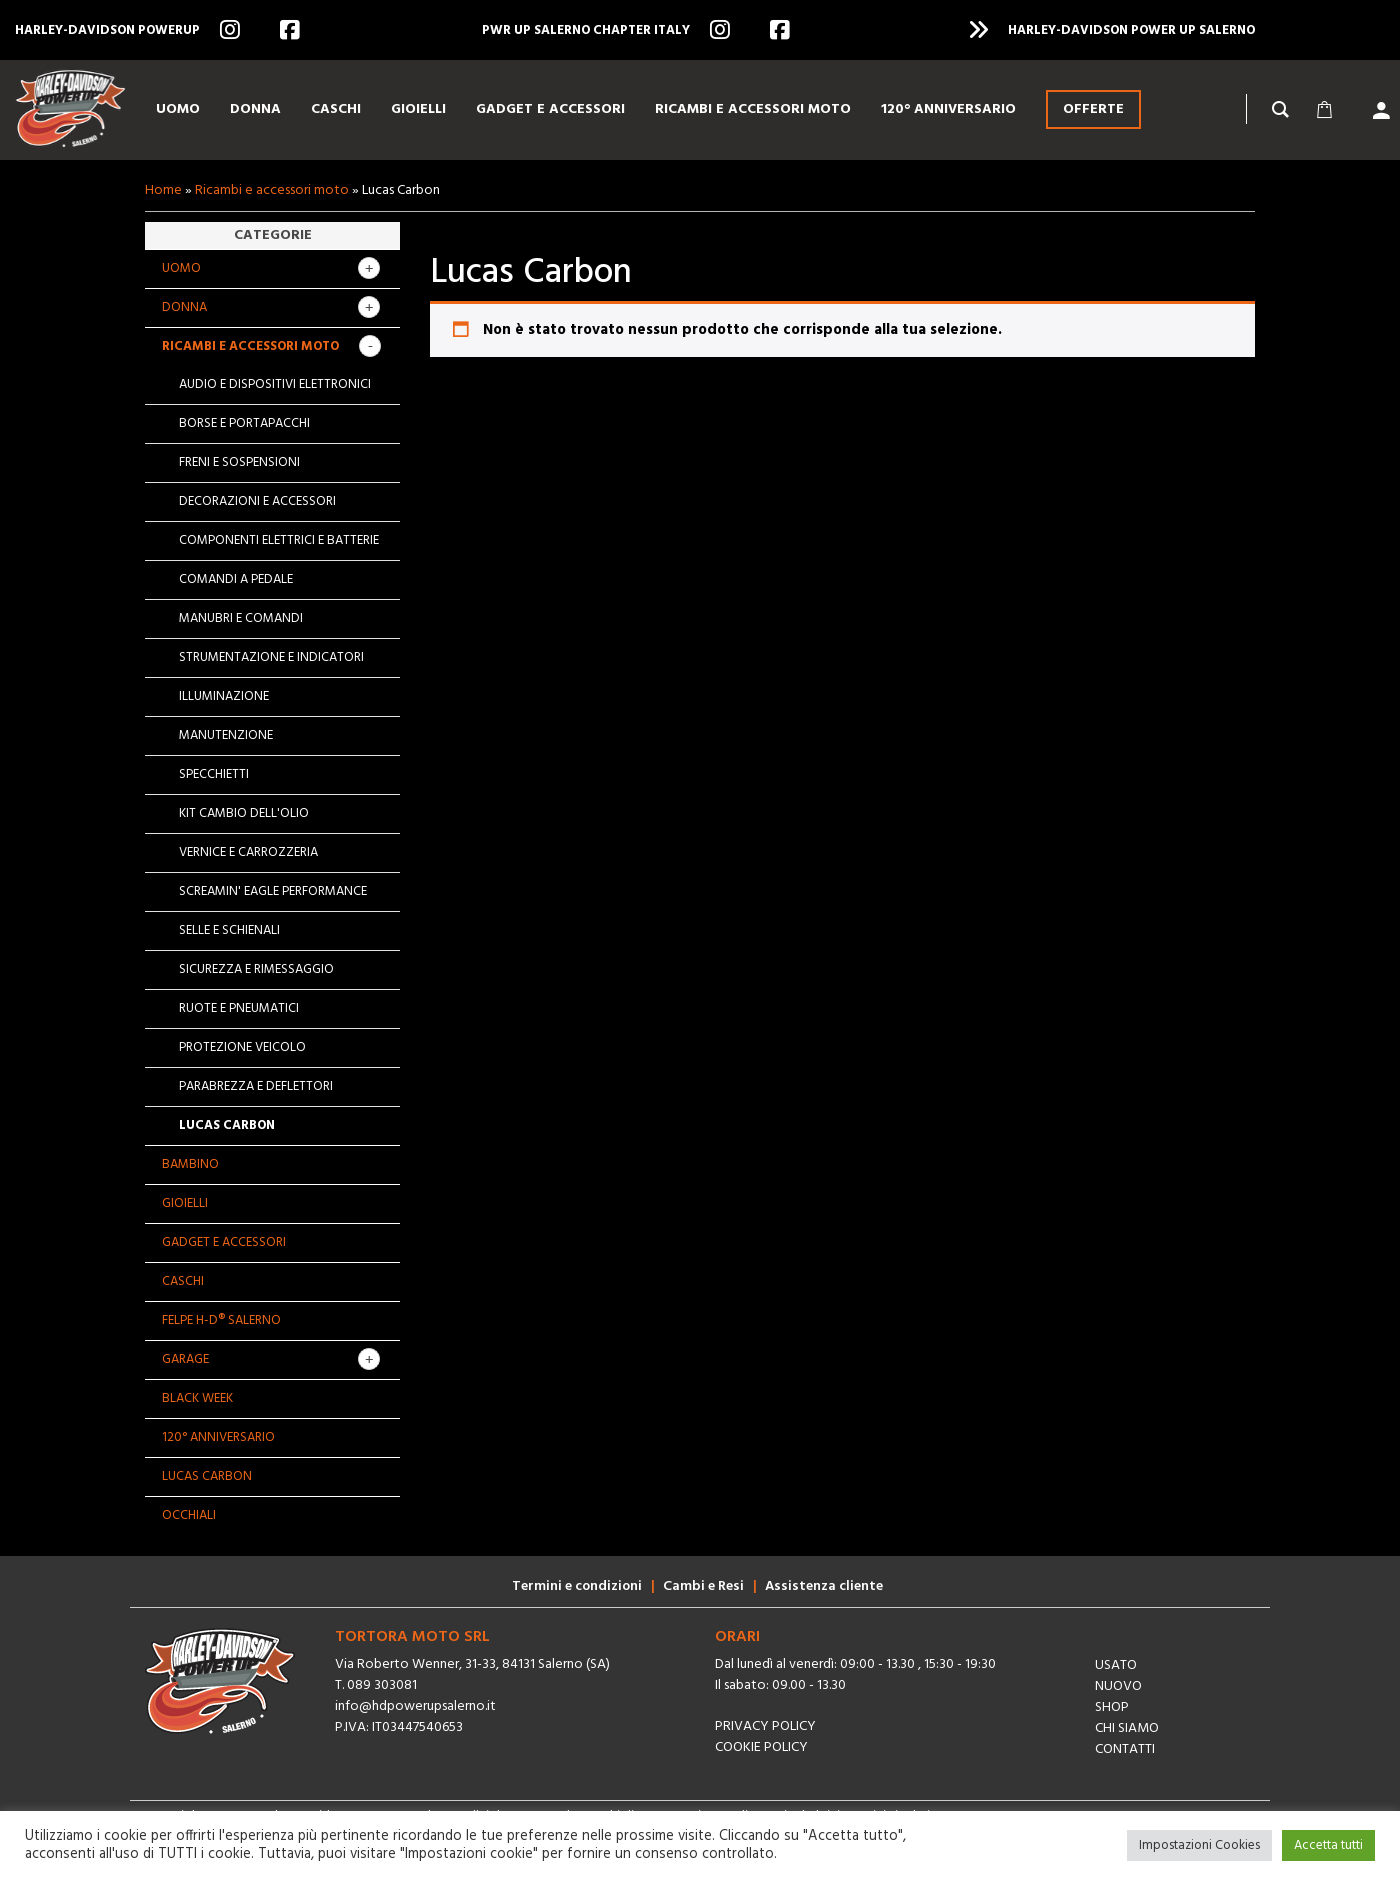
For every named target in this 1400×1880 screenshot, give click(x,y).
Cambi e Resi (703, 1586)
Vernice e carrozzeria (248, 852)
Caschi (183, 1281)
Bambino (190, 1164)
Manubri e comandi (241, 618)
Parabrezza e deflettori (256, 1086)
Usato (1116, 1665)
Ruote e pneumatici (239, 1008)
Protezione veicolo (242, 1047)
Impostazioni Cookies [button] (1199, 1845)
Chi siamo (1127, 1728)
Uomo (181, 268)
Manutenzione (226, 735)
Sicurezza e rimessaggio (256, 969)
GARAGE (185, 1359)
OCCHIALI (189, 1515)
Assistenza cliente (824, 1586)
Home (163, 190)
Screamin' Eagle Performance (273, 891)
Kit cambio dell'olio (244, 813)
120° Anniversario (218, 1437)
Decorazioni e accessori (257, 501)
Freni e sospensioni (239, 462)
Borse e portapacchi (244, 423)
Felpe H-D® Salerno (221, 1320)
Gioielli (185, 1203)
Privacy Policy (765, 1726)
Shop (1112, 1707)
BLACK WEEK (197, 1398)
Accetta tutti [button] (1328, 1845)
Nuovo (1118, 1686)
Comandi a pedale (236, 579)
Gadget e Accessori (224, 1242)
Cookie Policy (761, 1747)
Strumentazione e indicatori (271, 657)
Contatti (1125, 1749)
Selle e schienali (229, 930)
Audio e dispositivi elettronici (275, 384)
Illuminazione (224, 696)
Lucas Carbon (227, 1125)
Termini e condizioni (577, 1586)
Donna (184, 307)
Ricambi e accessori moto (272, 190)
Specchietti (214, 774)
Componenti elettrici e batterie (279, 540)
